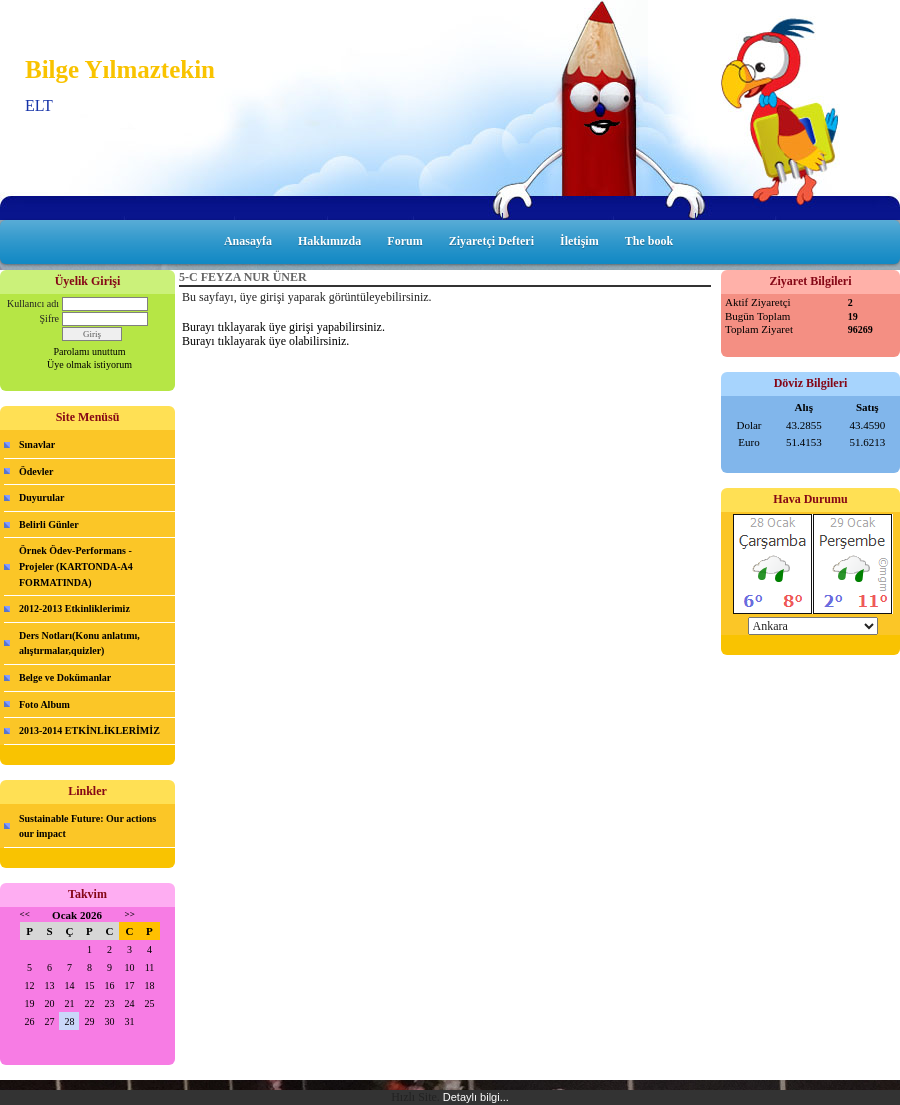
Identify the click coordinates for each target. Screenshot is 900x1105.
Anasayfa (248, 241)
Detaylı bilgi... (476, 1097)
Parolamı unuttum (90, 351)
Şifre (49, 318)
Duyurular (42, 497)
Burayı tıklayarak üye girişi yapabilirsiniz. (283, 327)
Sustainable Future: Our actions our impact (87, 826)
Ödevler (36, 471)
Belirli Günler (49, 524)
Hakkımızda (329, 241)
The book (649, 241)
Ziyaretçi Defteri (491, 241)
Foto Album (44, 704)
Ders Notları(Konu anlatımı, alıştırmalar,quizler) (79, 643)
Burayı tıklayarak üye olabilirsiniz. (265, 341)
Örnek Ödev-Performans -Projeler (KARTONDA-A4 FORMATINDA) (76, 566)
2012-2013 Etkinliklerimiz (74, 608)
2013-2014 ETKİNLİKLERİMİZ (89, 730)
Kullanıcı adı (33, 303)
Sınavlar (37, 444)
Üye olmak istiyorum (89, 364)
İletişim (579, 241)
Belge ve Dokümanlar (65, 677)
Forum (404, 241)
